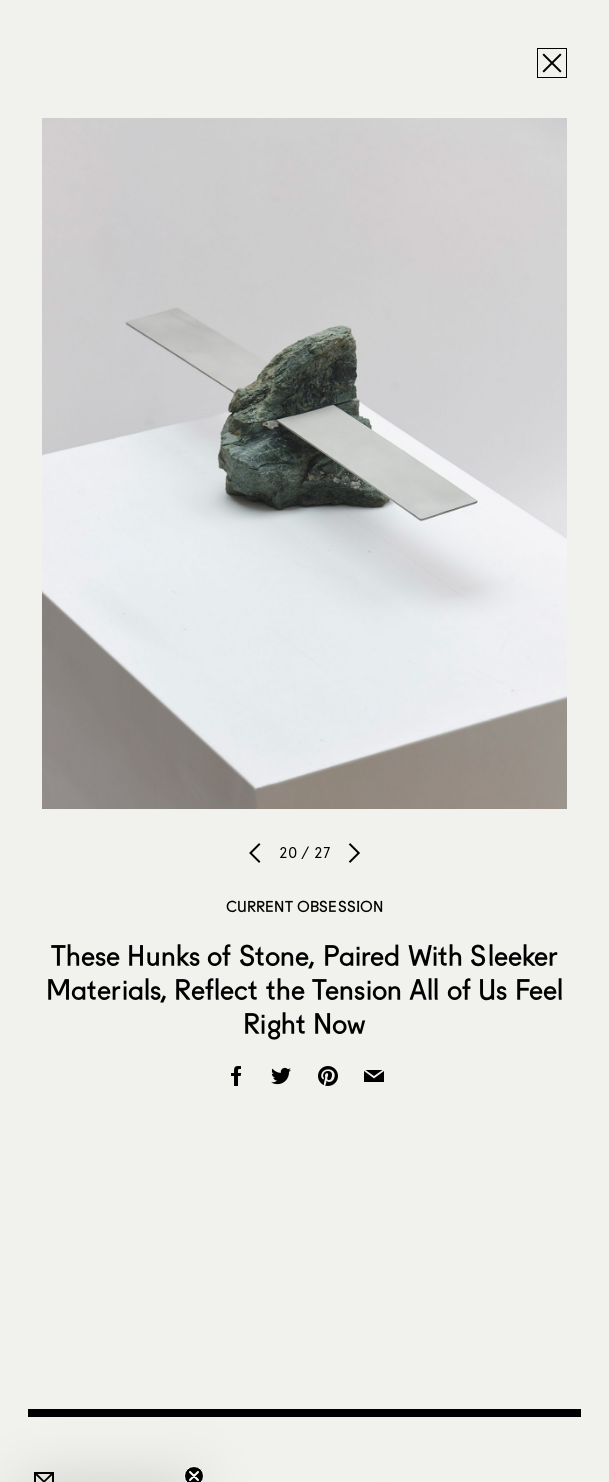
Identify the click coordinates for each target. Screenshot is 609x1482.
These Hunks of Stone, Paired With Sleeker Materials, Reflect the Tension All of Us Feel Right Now (304, 989)
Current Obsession (305, 906)
